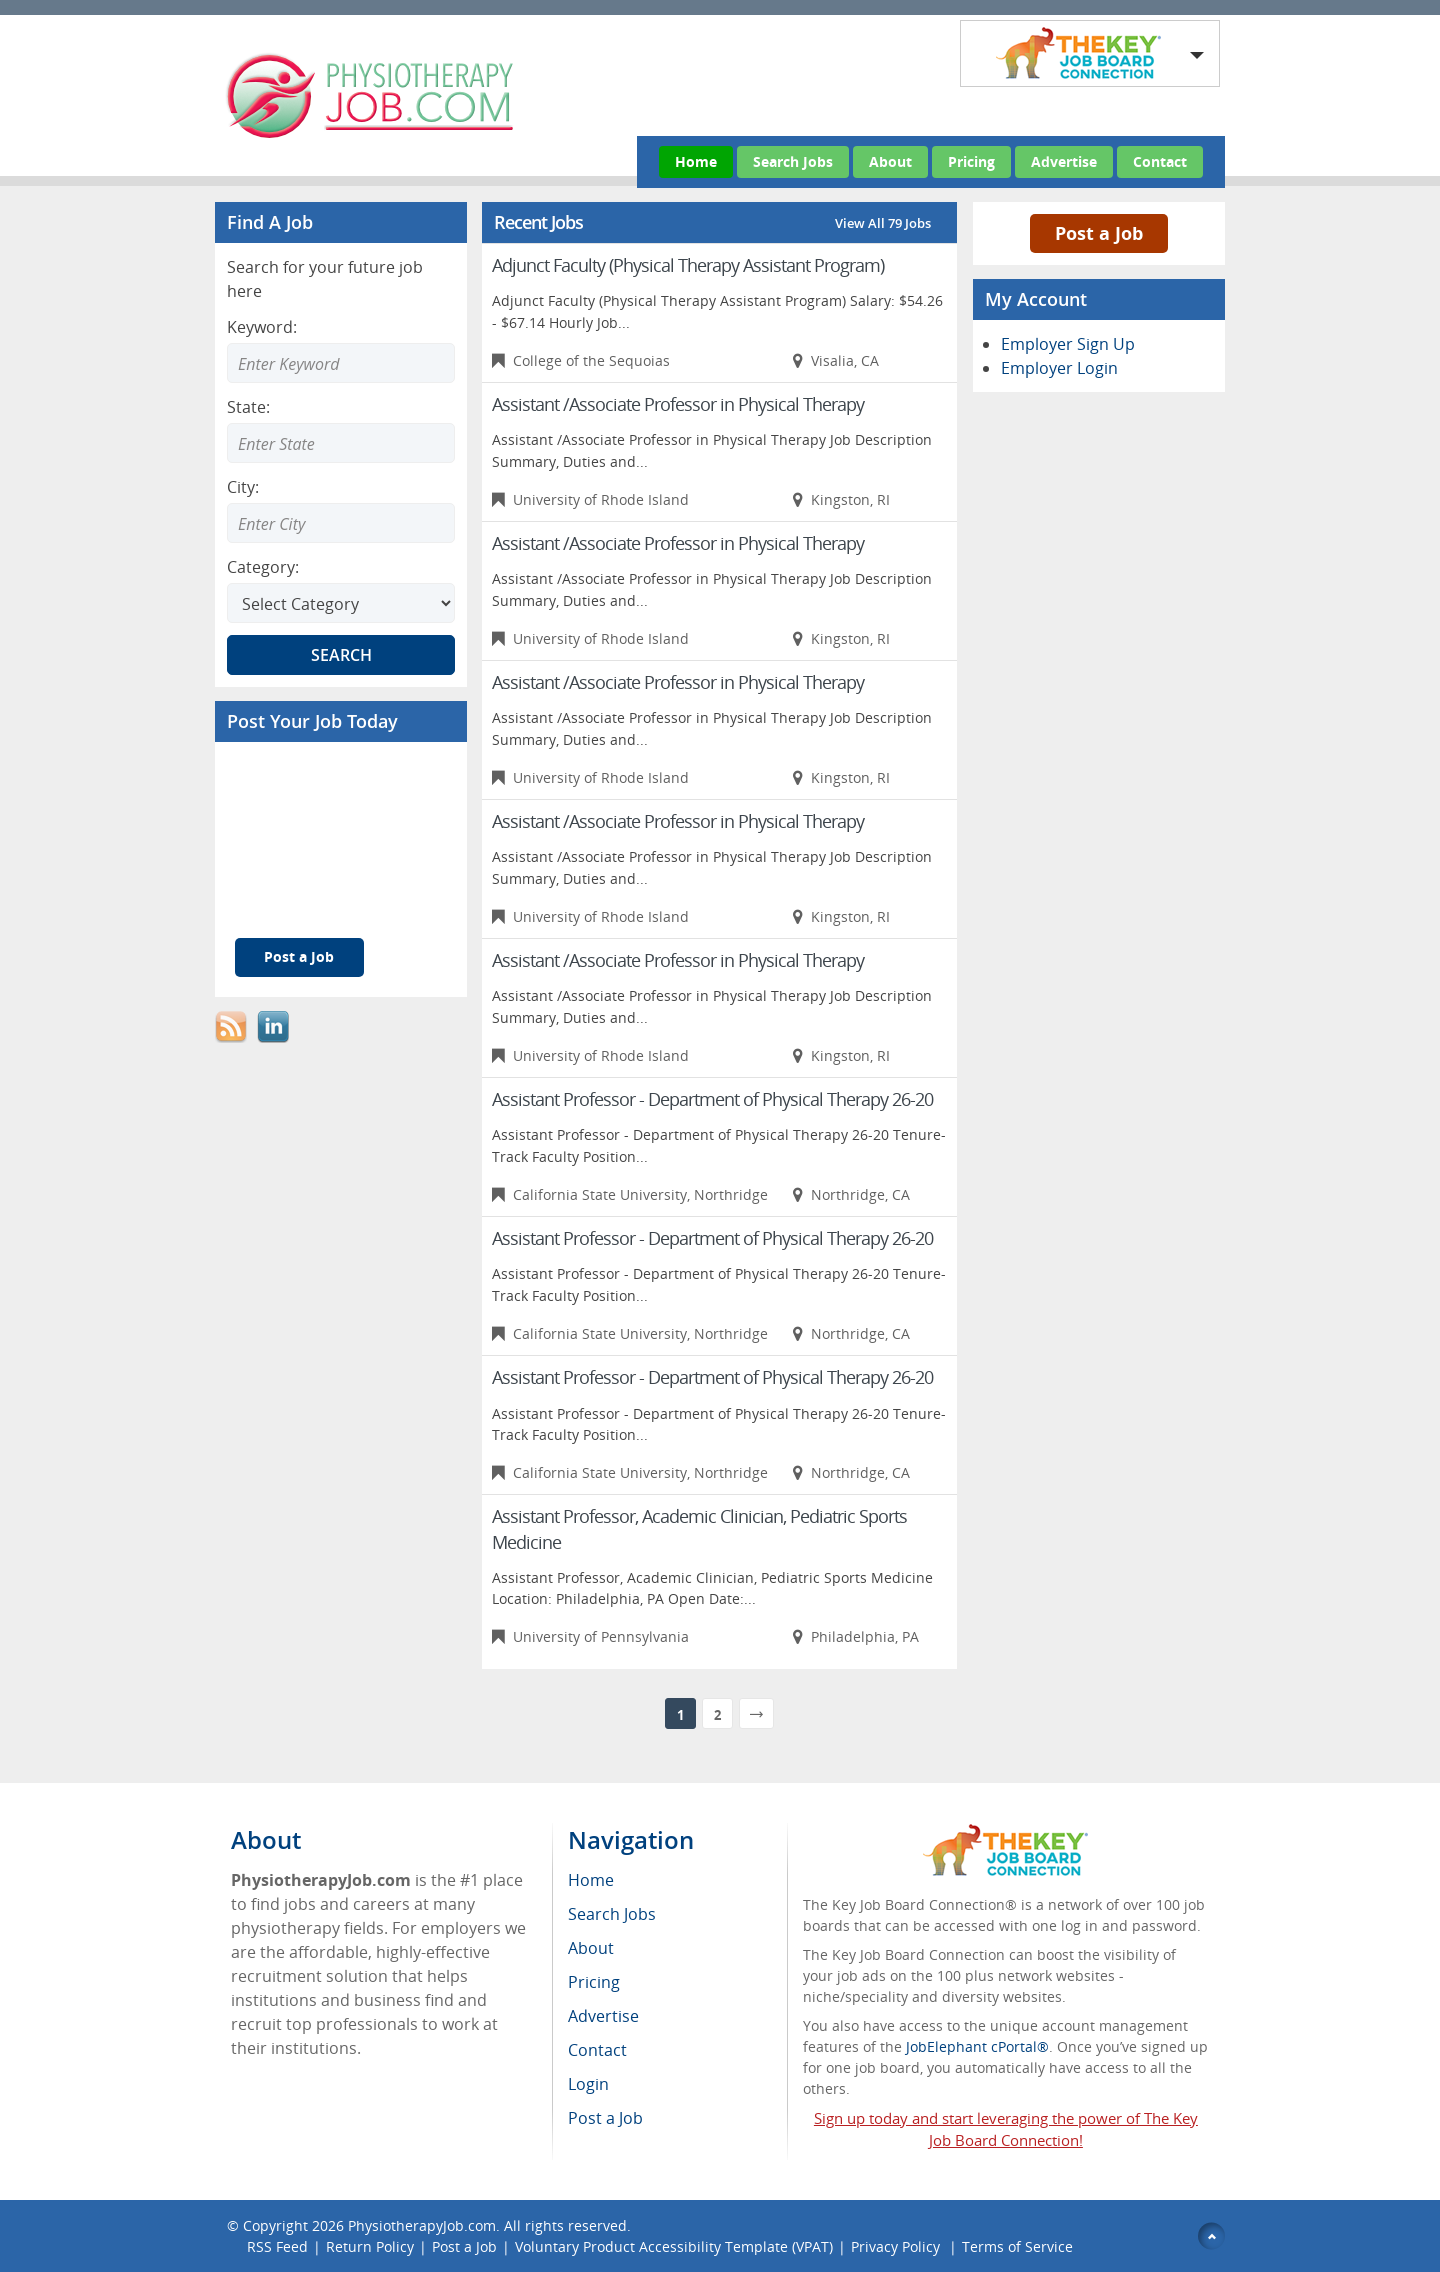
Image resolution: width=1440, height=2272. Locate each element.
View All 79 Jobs (883, 223)
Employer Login (1059, 368)
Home (696, 161)
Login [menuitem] (588, 2084)
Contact (1160, 161)
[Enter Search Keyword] (341, 363)
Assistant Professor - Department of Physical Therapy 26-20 (712, 1099)
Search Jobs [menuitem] (612, 1914)
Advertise (1064, 161)
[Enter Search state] (341, 443)
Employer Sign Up (1068, 344)
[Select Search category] (341, 603)
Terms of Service (1017, 2246)
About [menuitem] (591, 1948)
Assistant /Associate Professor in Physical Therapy (678, 404)
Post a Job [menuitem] (605, 2118)
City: (243, 487)
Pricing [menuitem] (594, 1982)
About (890, 161)
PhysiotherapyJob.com (422, 2225)
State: (248, 407)
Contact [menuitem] (597, 2050)
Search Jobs (793, 161)
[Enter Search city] (341, 523)
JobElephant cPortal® (977, 2046)
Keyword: (262, 327)
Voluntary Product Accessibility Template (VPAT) (674, 2246)
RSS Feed (277, 2246)
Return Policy (370, 2246)
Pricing (971, 161)
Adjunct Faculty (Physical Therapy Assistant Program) (688, 265)
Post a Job (299, 956)
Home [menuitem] (591, 1880)
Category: (263, 567)
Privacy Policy (897, 2246)
